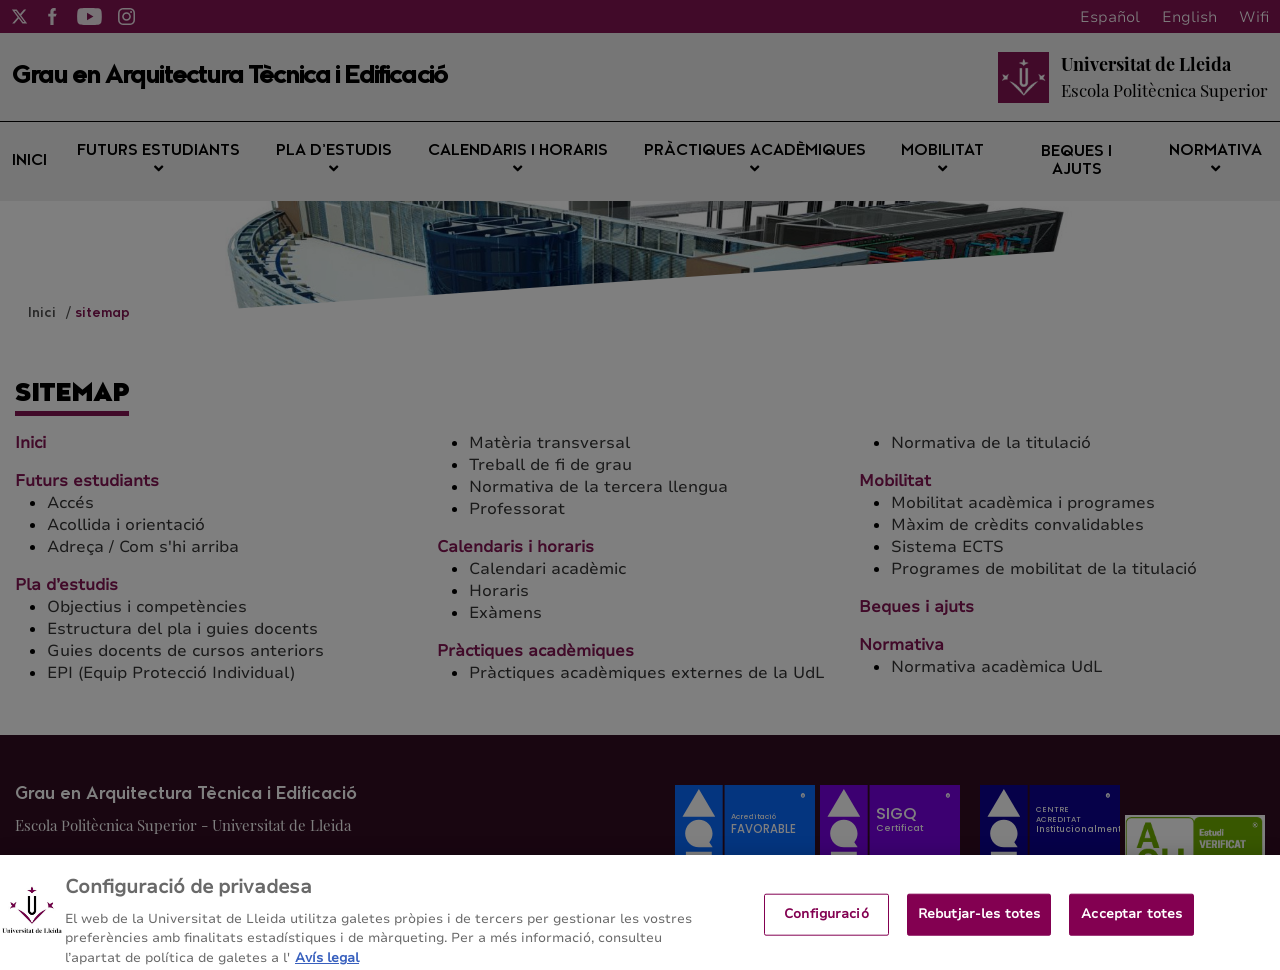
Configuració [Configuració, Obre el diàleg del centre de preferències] (826, 921)
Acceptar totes (1131, 921)
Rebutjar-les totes (979, 921)
